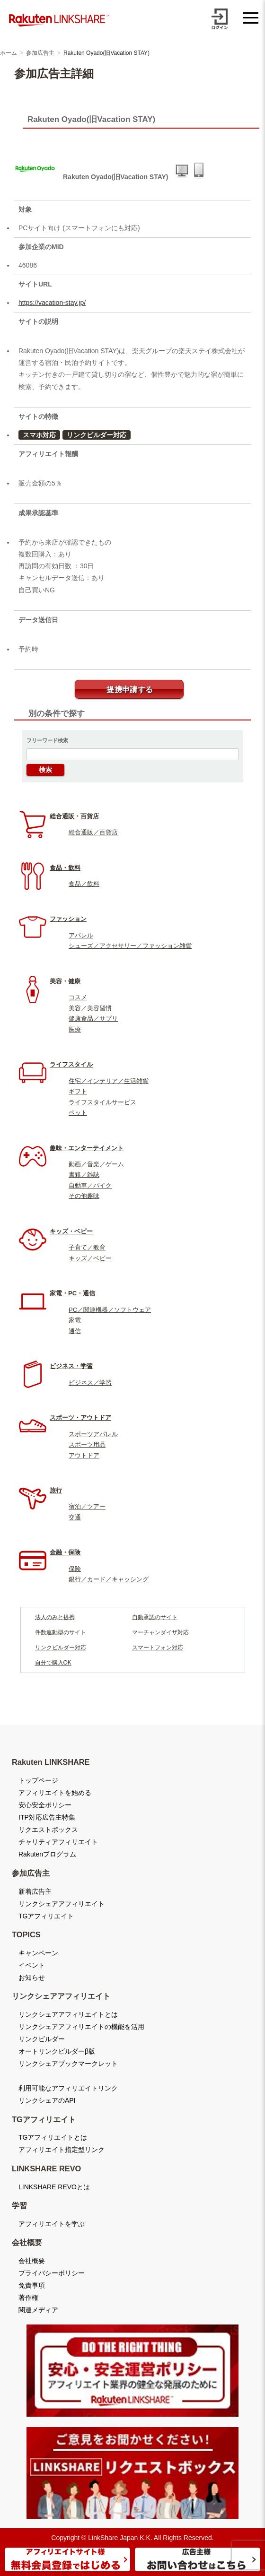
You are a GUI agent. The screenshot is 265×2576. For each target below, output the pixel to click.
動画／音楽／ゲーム (96, 1164)
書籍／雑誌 (84, 1174)
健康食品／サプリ (93, 1018)
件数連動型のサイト (60, 1632)
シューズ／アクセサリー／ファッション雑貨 (130, 945)
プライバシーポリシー (51, 2273)
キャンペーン (38, 1953)
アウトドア (84, 1455)
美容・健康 (65, 981)
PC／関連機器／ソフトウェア (110, 1309)
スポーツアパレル (93, 1434)
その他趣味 (84, 1195)
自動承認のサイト (154, 1617)
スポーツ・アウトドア (80, 1417)
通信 (75, 1331)
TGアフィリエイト (46, 1916)
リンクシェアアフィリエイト (61, 1904)
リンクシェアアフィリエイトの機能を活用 (81, 2026)
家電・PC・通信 (72, 1293)
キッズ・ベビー (71, 1231)
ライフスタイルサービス (102, 1102)
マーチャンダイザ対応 (160, 1632)
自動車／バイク (90, 1185)
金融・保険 (65, 1552)
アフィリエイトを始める (54, 1792)
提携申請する (129, 689)
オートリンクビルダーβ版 (56, 2051)
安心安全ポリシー (44, 1805)
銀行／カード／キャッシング (109, 1579)
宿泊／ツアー (87, 1506)
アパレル (81, 935)
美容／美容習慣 (90, 1008)
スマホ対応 (39, 435)
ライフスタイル (71, 1064)
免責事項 (31, 2285)
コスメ (78, 997)
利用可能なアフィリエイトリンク (68, 2088)
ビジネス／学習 (90, 1382)
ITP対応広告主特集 (46, 1817)
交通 (75, 1517)
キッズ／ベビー (90, 1258)
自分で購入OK (53, 1662)
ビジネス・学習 (71, 1366)
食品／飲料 (84, 883)
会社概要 (31, 2260)
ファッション (68, 918)
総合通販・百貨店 (74, 816)
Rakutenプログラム (47, 1854)
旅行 (56, 1490)
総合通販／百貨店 (93, 832)
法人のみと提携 (55, 1617)
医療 (75, 1029)
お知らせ (31, 1977)
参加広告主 (40, 53)
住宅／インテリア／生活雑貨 (109, 1080)
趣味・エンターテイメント (87, 1148)
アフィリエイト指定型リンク (61, 2149)
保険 (75, 1568)
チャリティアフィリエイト (58, 1842)
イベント (31, 1965)
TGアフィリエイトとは (52, 2137)
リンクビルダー (41, 2039)
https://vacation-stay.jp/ (52, 302)
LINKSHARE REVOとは (54, 2187)
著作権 (28, 2297)
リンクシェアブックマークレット (68, 2063)
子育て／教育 (87, 1247)
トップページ (38, 1780)
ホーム (8, 53)
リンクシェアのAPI (47, 2100)
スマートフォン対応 (157, 1647)
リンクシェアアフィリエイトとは (68, 2014)
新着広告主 (35, 1891)
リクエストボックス (48, 1829)
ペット (78, 1112)
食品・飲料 (65, 867)
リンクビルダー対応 (96, 435)
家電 (75, 1320)
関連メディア (38, 2310)
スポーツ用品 (87, 1444)
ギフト (78, 1091)
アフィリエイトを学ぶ (51, 2224)
